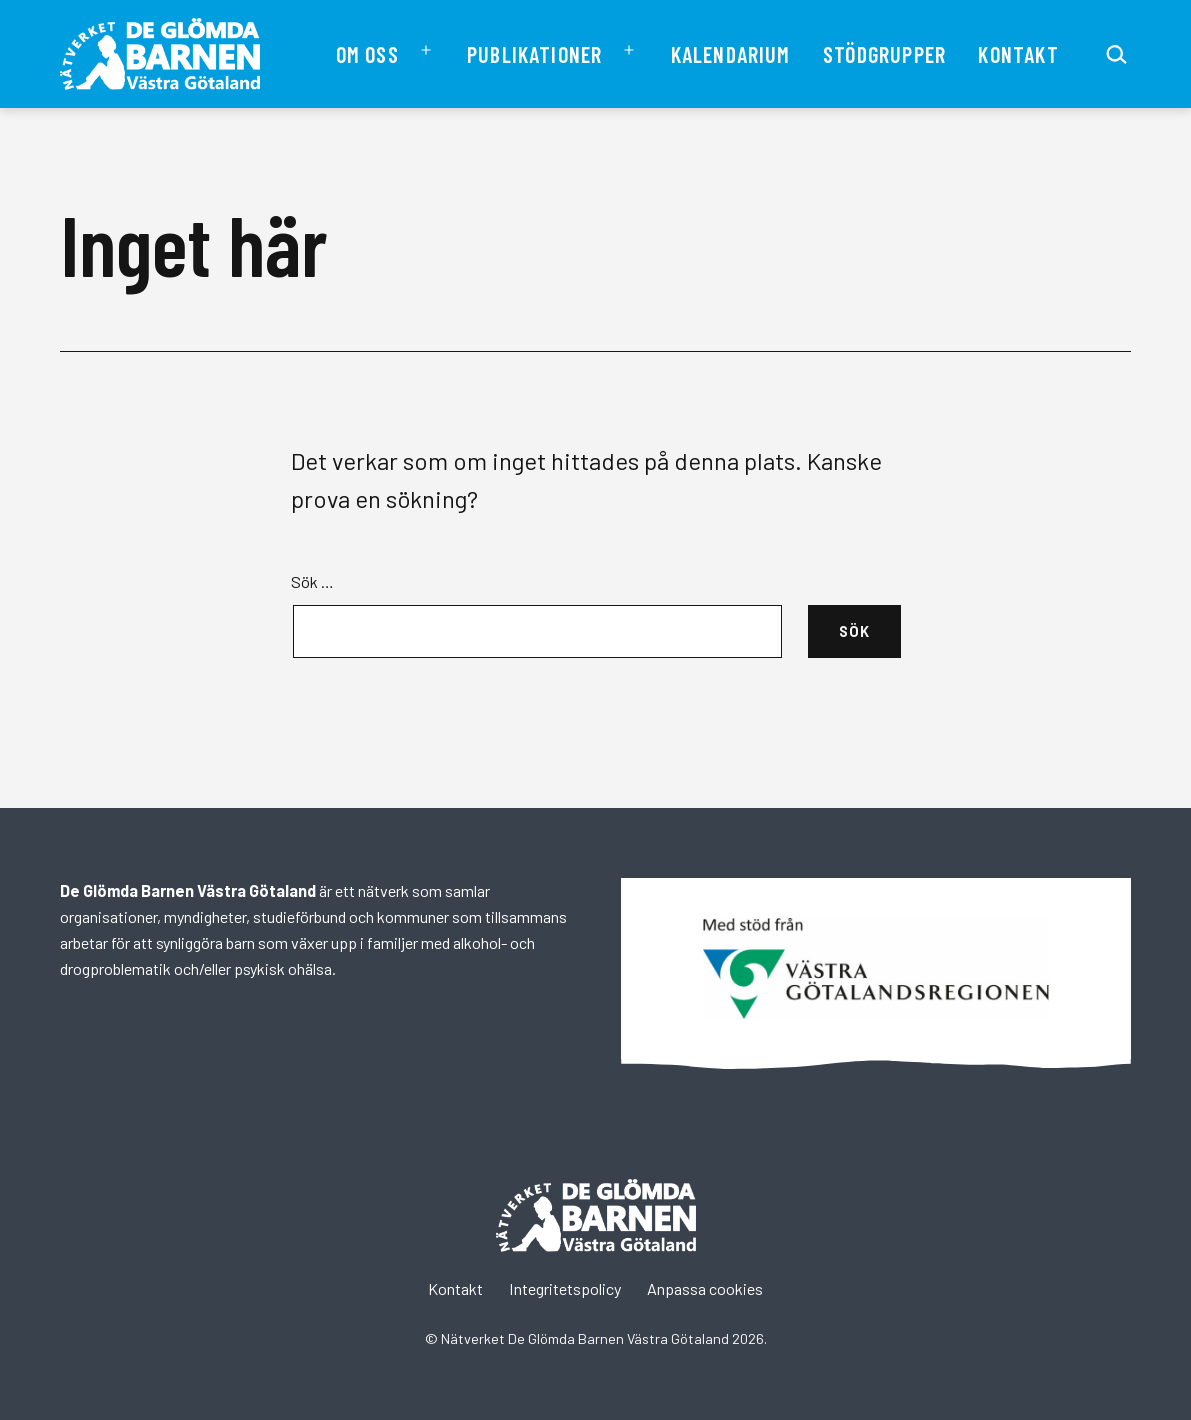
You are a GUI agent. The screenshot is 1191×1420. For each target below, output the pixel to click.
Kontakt (1018, 54)
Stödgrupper (884, 54)
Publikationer (534, 54)
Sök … (312, 581)
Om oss (367, 54)
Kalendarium (731, 54)
